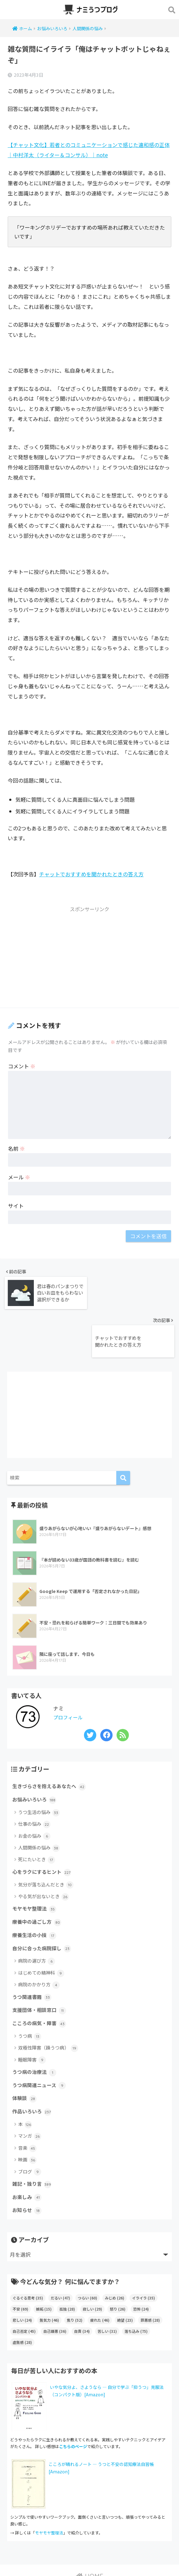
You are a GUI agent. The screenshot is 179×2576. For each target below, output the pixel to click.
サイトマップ (129, 2550)
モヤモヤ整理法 (35, 1862)
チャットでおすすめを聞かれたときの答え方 (91, 874)
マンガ (29, 2095)
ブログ (29, 2131)
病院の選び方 (36, 1916)
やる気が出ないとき (43, 1849)
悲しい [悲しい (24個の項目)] (22, 2280)
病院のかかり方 (39, 1939)
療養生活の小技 (35, 1889)
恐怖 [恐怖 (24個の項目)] (141, 2269)
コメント (21, 1066)
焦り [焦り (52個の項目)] (74, 2280)
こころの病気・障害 (40, 1980)
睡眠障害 (32, 2017)
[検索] (123, 1428)
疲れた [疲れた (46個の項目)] (99, 2280)
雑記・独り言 (32, 2144)
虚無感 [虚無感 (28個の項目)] (22, 2303)
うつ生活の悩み (39, 1764)
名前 (16, 1148)
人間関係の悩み (39, 1800)
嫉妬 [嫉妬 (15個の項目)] (44, 2269)
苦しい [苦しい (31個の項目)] (107, 2292)
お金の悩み (34, 1788)
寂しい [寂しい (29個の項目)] (92, 2269)
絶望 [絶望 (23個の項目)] (125, 2280)
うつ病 (29, 1993)
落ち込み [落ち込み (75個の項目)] (136, 2292)
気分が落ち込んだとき (46, 1837)
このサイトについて (57, 2550)
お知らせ (27, 2171)
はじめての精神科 (41, 1928)
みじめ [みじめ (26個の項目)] (114, 2258)
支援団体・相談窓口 (40, 1966)
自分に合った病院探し (43, 1903)
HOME (89, 2537)
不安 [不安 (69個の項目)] (20, 2269)
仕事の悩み (34, 1776)
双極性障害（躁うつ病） (48, 2005)
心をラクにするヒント (43, 1824)
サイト (16, 1206)
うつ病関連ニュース (40, 2043)
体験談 (25, 2057)
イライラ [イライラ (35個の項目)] (143, 2258)
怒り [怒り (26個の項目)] (117, 2269)
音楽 (27, 2107)
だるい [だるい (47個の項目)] (60, 2258)
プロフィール (69, 1667)
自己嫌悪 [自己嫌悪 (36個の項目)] (54, 2292)
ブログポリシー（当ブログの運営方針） (88, 2561)
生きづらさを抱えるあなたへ (51, 1737)
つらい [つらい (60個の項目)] (87, 2258)
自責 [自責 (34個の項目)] (82, 2292)
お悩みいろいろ (35, 1751)
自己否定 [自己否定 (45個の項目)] (24, 2292)
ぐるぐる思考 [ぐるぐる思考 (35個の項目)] (28, 2258)
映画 (27, 2119)
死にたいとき (36, 1811)
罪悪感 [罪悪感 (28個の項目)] (150, 2280)
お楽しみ (27, 2157)
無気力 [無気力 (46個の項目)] (49, 2280)
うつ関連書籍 (32, 1952)
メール (19, 1177)
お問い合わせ (96, 2550)
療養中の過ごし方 (38, 1875)
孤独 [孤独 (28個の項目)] (67, 2269)
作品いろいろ (32, 2070)
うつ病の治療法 (35, 2029)
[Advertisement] (89, 959)
